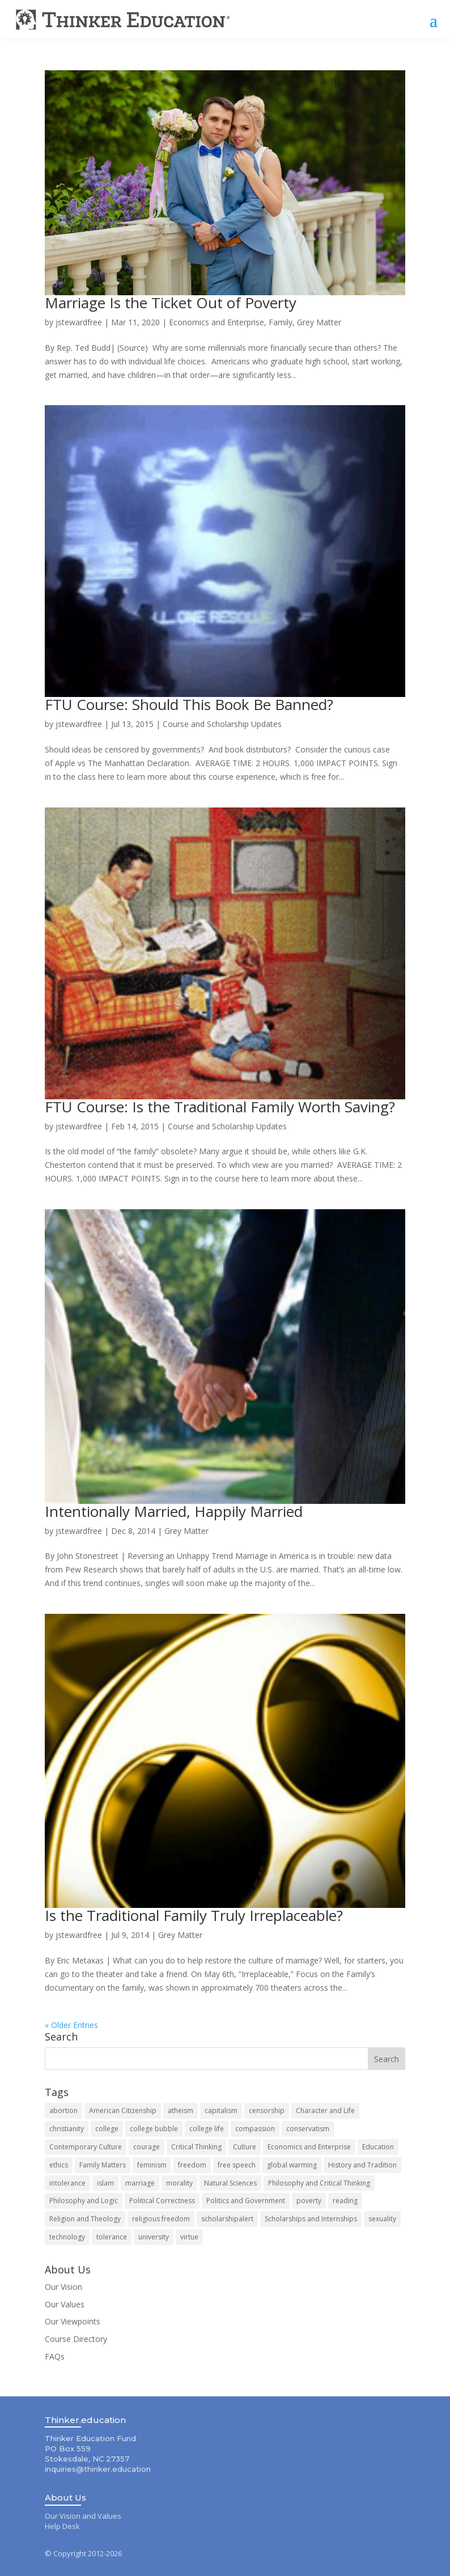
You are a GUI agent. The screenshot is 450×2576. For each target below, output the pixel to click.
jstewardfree (79, 322)
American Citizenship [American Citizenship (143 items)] (122, 2111)
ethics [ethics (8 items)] (58, 2165)
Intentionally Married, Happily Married (174, 1511)
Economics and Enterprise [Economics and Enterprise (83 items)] (309, 2147)
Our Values (64, 2304)
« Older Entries (71, 2025)
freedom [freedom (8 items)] (192, 2165)
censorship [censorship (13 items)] (267, 2111)
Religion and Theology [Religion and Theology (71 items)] (85, 2219)
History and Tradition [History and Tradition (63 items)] (362, 2165)
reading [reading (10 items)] (345, 2201)
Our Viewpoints (72, 2321)
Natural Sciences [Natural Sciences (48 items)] (230, 2183)
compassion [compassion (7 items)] (255, 2129)
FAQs (55, 2357)
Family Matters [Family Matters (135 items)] (102, 2165)
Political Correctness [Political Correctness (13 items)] (162, 2201)
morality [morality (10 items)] (179, 2183)
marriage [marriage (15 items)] (140, 2183)
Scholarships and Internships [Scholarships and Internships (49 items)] (311, 2219)
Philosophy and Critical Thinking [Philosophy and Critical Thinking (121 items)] (319, 2183)
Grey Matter (319, 322)
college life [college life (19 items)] (206, 2129)
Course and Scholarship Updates (222, 724)
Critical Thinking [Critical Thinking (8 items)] (196, 2147)
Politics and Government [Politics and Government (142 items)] (245, 2201)
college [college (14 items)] (106, 2129)
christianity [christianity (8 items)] (66, 2129)
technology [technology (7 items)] (67, 2237)
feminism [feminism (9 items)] (152, 2165)
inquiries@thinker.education (98, 2469)
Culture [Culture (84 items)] (244, 2147)
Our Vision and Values (83, 2516)
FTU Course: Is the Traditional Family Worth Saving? (220, 1106)
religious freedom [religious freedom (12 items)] (161, 2219)
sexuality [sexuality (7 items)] (382, 2219)
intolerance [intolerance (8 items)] (67, 2183)
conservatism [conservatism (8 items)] (307, 2129)
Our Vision (63, 2287)
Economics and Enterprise (216, 322)
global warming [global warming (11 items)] (292, 2165)
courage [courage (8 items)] (146, 2147)
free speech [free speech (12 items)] (237, 2165)
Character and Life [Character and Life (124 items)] (325, 2111)
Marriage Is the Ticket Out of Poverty (170, 303)
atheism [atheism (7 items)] (180, 2111)
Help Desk (62, 2527)
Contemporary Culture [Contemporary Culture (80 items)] (85, 2147)
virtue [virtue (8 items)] (189, 2237)
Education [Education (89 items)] (378, 2147)
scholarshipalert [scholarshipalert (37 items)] (227, 2219)
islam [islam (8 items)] (105, 2183)
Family (280, 322)
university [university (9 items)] (153, 2237)
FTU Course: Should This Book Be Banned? (189, 705)
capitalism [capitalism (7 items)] (221, 2111)
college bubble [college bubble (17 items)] (154, 2129)
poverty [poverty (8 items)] (308, 2201)
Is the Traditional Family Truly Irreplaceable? (194, 1916)
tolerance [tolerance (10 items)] (111, 2237)
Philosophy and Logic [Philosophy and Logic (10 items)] (83, 2201)
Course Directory (76, 2339)
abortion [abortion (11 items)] (63, 2111)
